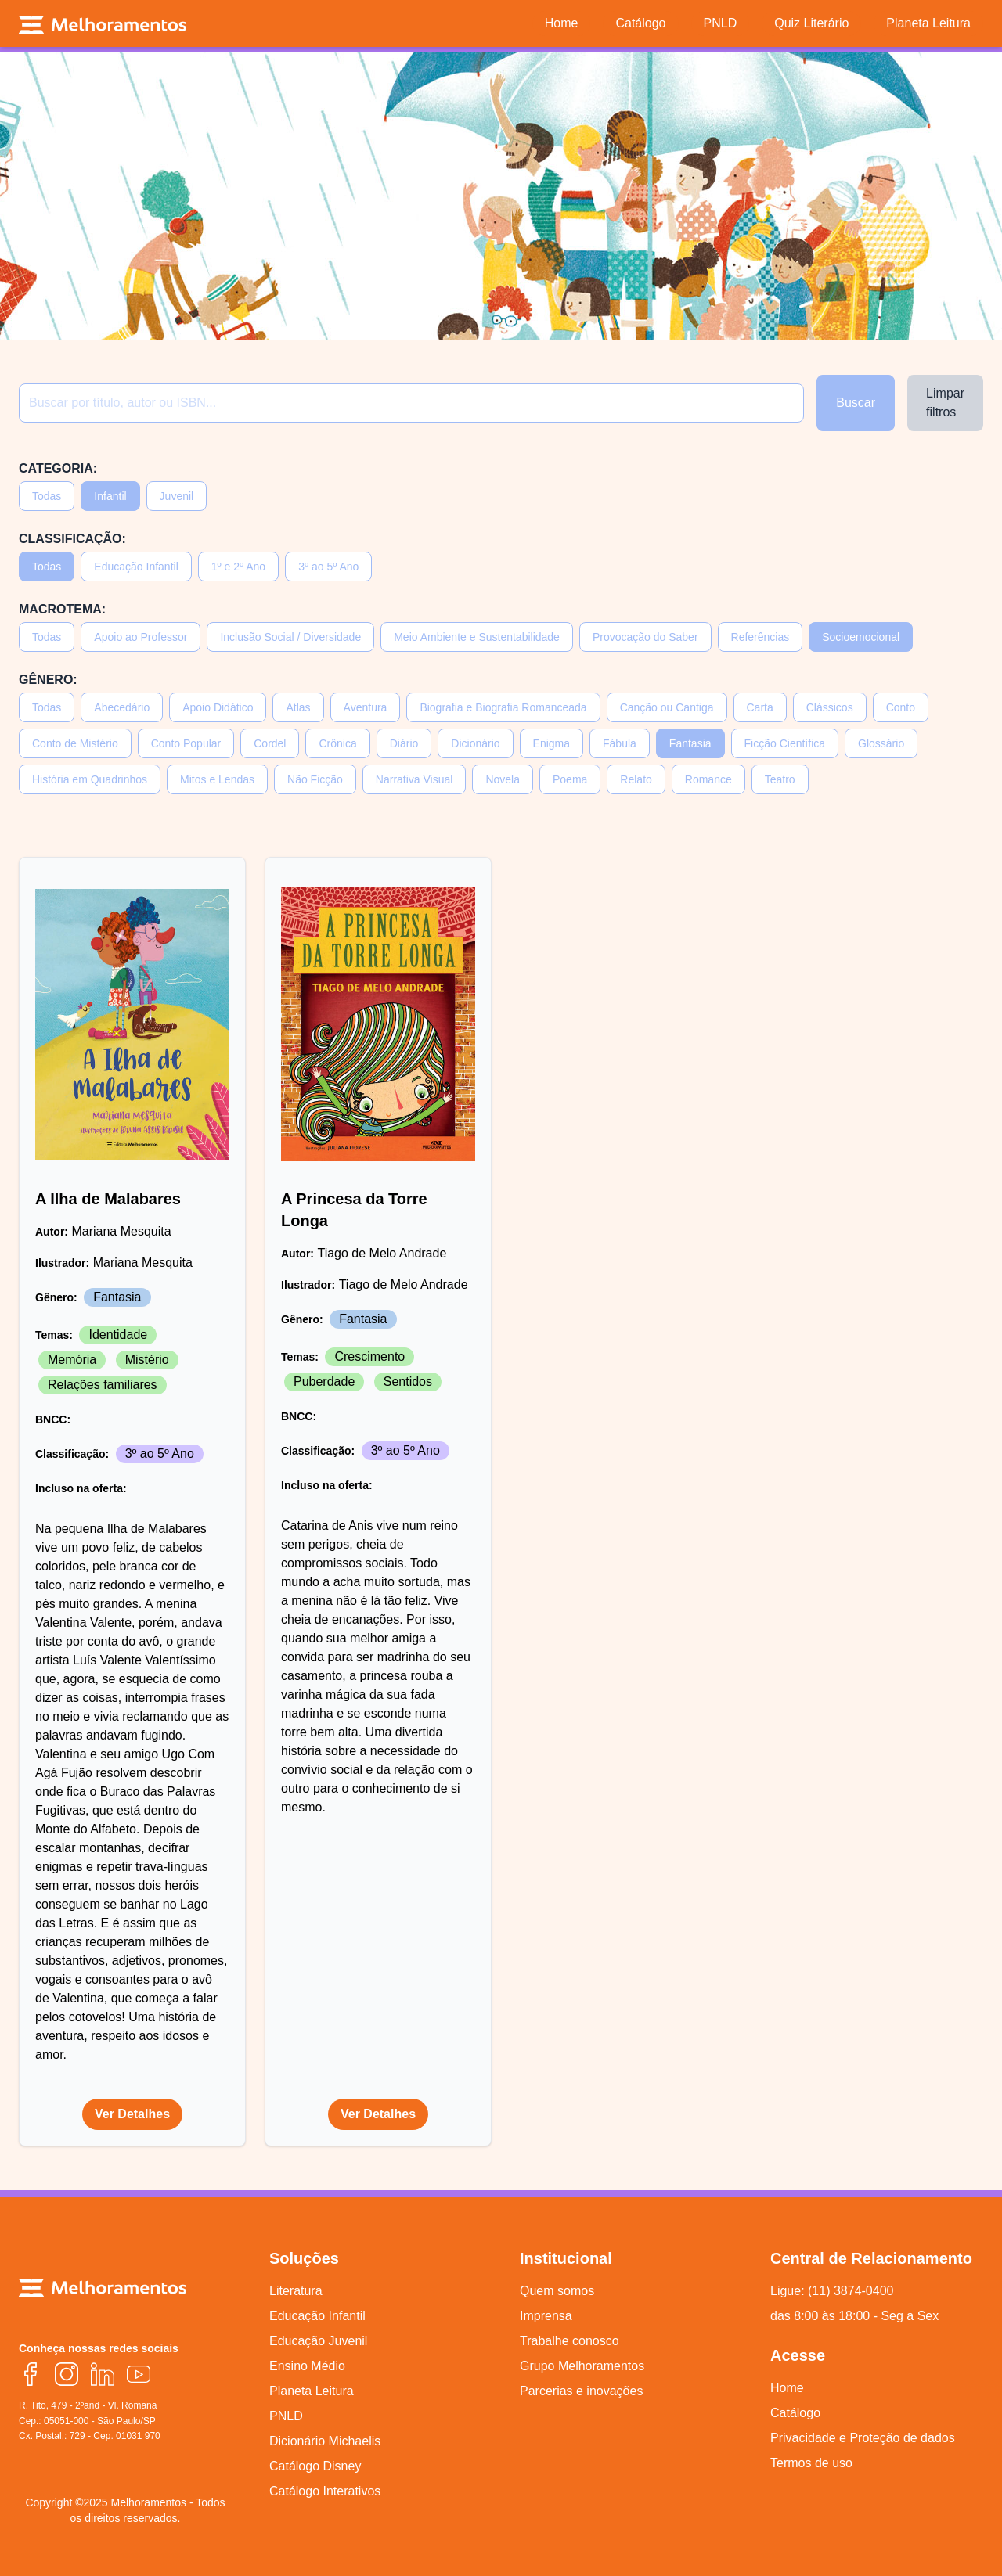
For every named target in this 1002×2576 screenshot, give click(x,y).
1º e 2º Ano (238, 566)
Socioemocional (860, 637)
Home (787, 2387)
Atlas (298, 707)
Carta (760, 707)
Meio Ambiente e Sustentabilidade (477, 637)
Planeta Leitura (311, 2391)
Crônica (337, 743)
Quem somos (557, 2290)
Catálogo (795, 2412)
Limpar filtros (945, 403)
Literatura (296, 2290)
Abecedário (122, 707)
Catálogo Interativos (324, 2491)
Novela (502, 779)
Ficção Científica (784, 743)
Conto (900, 707)
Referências (760, 637)
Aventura (365, 707)
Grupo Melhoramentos (582, 2366)
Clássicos (829, 707)
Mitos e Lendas (217, 779)
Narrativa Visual (414, 779)
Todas (46, 496)
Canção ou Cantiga (667, 707)
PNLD (286, 2416)
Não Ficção (315, 779)
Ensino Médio (307, 2366)
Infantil (110, 496)
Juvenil (177, 496)
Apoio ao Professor (140, 637)
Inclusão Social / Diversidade (290, 637)
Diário (404, 743)
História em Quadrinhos (89, 779)
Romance (708, 779)
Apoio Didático (217, 707)
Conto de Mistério (75, 743)
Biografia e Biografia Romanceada (503, 707)
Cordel (270, 743)
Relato (635, 779)
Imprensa (546, 2315)
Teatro (780, 779)
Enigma (551, 743)
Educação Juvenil (318, 2341)
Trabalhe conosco (569, 2341)
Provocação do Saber (645, 637)
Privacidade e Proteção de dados (862, 2438)
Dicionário (475, 743)
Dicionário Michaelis (324, 2441)
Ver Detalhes (132, 2114)
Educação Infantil (136, 566)
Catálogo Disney (315, 2466)
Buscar (855, 402)
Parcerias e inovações (581, 2391)
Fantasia (690, 743)
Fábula (619, 743)
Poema (570, 779)
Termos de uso (811, 2463)
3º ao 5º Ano (328, 566)
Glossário (881, 743)
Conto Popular (186, 743)
